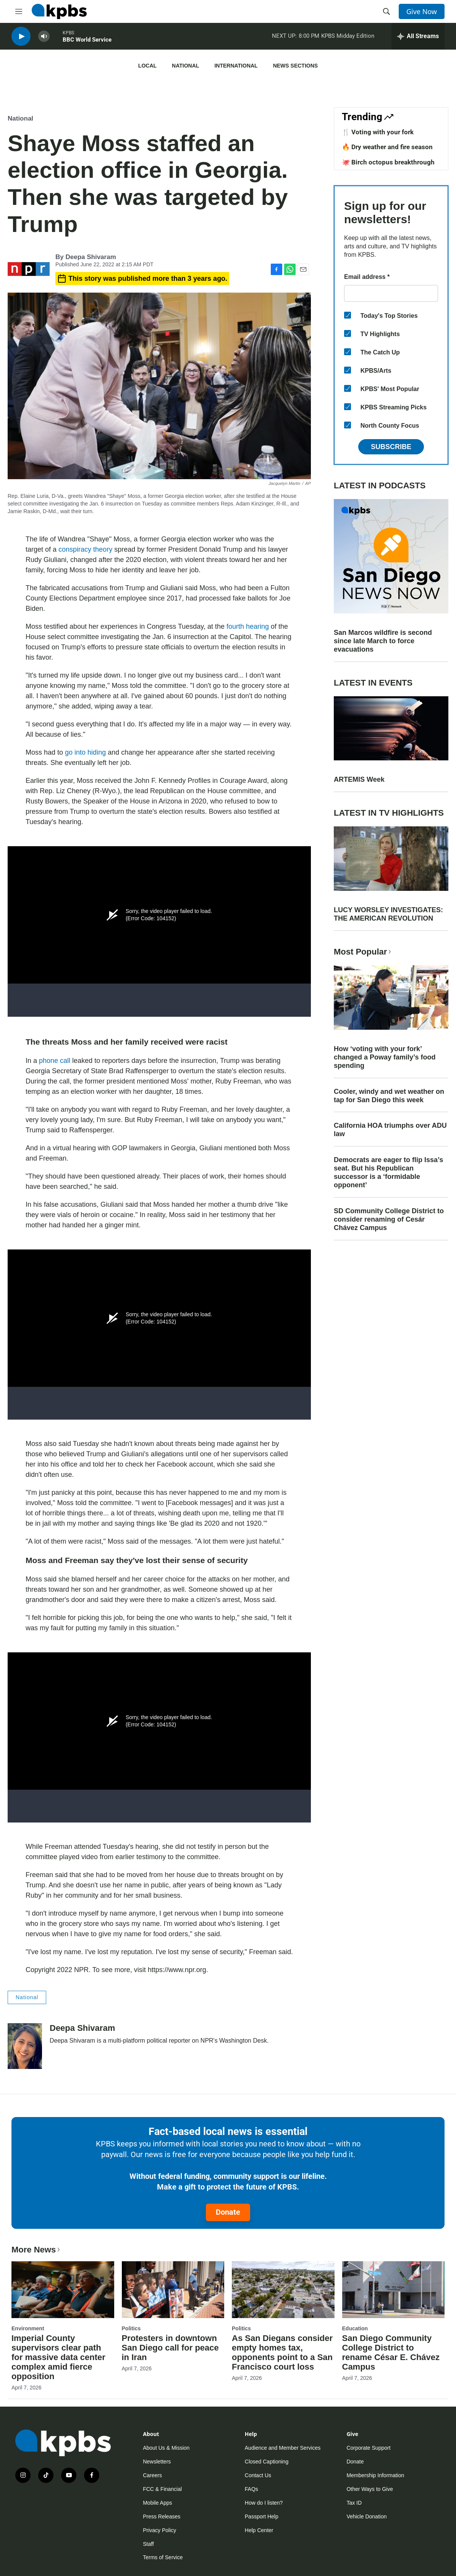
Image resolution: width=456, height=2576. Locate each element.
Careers (152, 2475)
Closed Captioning (266, 2461)
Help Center (259, 2530)
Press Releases (161, 2516)
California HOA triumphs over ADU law (390, 1130)
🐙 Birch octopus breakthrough (388, 162)
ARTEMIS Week (359, 779)
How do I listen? (264, 2503)
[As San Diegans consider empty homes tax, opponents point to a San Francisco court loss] (283, 2289)
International (235, 66)
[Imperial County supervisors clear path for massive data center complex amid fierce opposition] (62, 2289)
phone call (55, 1060)
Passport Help (261, 2516)
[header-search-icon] (386, 11)
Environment (27, 2328)
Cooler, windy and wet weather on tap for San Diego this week (389, 1096)
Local (147, 66)
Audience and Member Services (282, 2448)
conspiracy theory (85, 549)
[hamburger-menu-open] (18, 11)
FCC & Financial (162, 2489)
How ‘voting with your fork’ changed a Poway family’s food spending (384, 1057)
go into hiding (86, 752)
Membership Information (375, 2475)
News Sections (295, 66)
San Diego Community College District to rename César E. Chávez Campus (391, 2352)
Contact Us (258, 2475)
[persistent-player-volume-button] (43, 38)
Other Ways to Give (369, 2489)
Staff (148, 2544)
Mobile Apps (157, 2503)
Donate (228, 2212)
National (185, 66)
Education (355, 2328)
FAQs (251, 2489)
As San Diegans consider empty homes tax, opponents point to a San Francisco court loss (282, 2352)
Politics (131, 2328)
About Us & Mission (166, 2448)
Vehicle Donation (366, 2516)
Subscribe (391, 447)
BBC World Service (87, 41)
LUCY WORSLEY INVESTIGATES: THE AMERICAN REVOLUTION (388, 914)
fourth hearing (247, 626)
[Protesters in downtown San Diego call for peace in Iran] (173, 2289)
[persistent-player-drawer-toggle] (418, 38)
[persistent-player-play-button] (21, 38)
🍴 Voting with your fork (378, 132)
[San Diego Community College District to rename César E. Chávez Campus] (393, 2289)
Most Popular (363, 951)
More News (36, 2249)
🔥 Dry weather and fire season (387, 147)
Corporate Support (368, 2448)
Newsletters (157, 2461)
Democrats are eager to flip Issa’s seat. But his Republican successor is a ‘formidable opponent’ (388, 1172)
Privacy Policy (159, 2530)
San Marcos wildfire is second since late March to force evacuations (383, 641)
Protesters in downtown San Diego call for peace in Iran (170, 2347)
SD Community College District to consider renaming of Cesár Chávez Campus (389, 1219)
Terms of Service (163, 2557)
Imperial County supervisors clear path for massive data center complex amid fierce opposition (58, 2357)
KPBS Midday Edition (347, 37)
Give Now (421, 11)
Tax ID (354, 2503)
